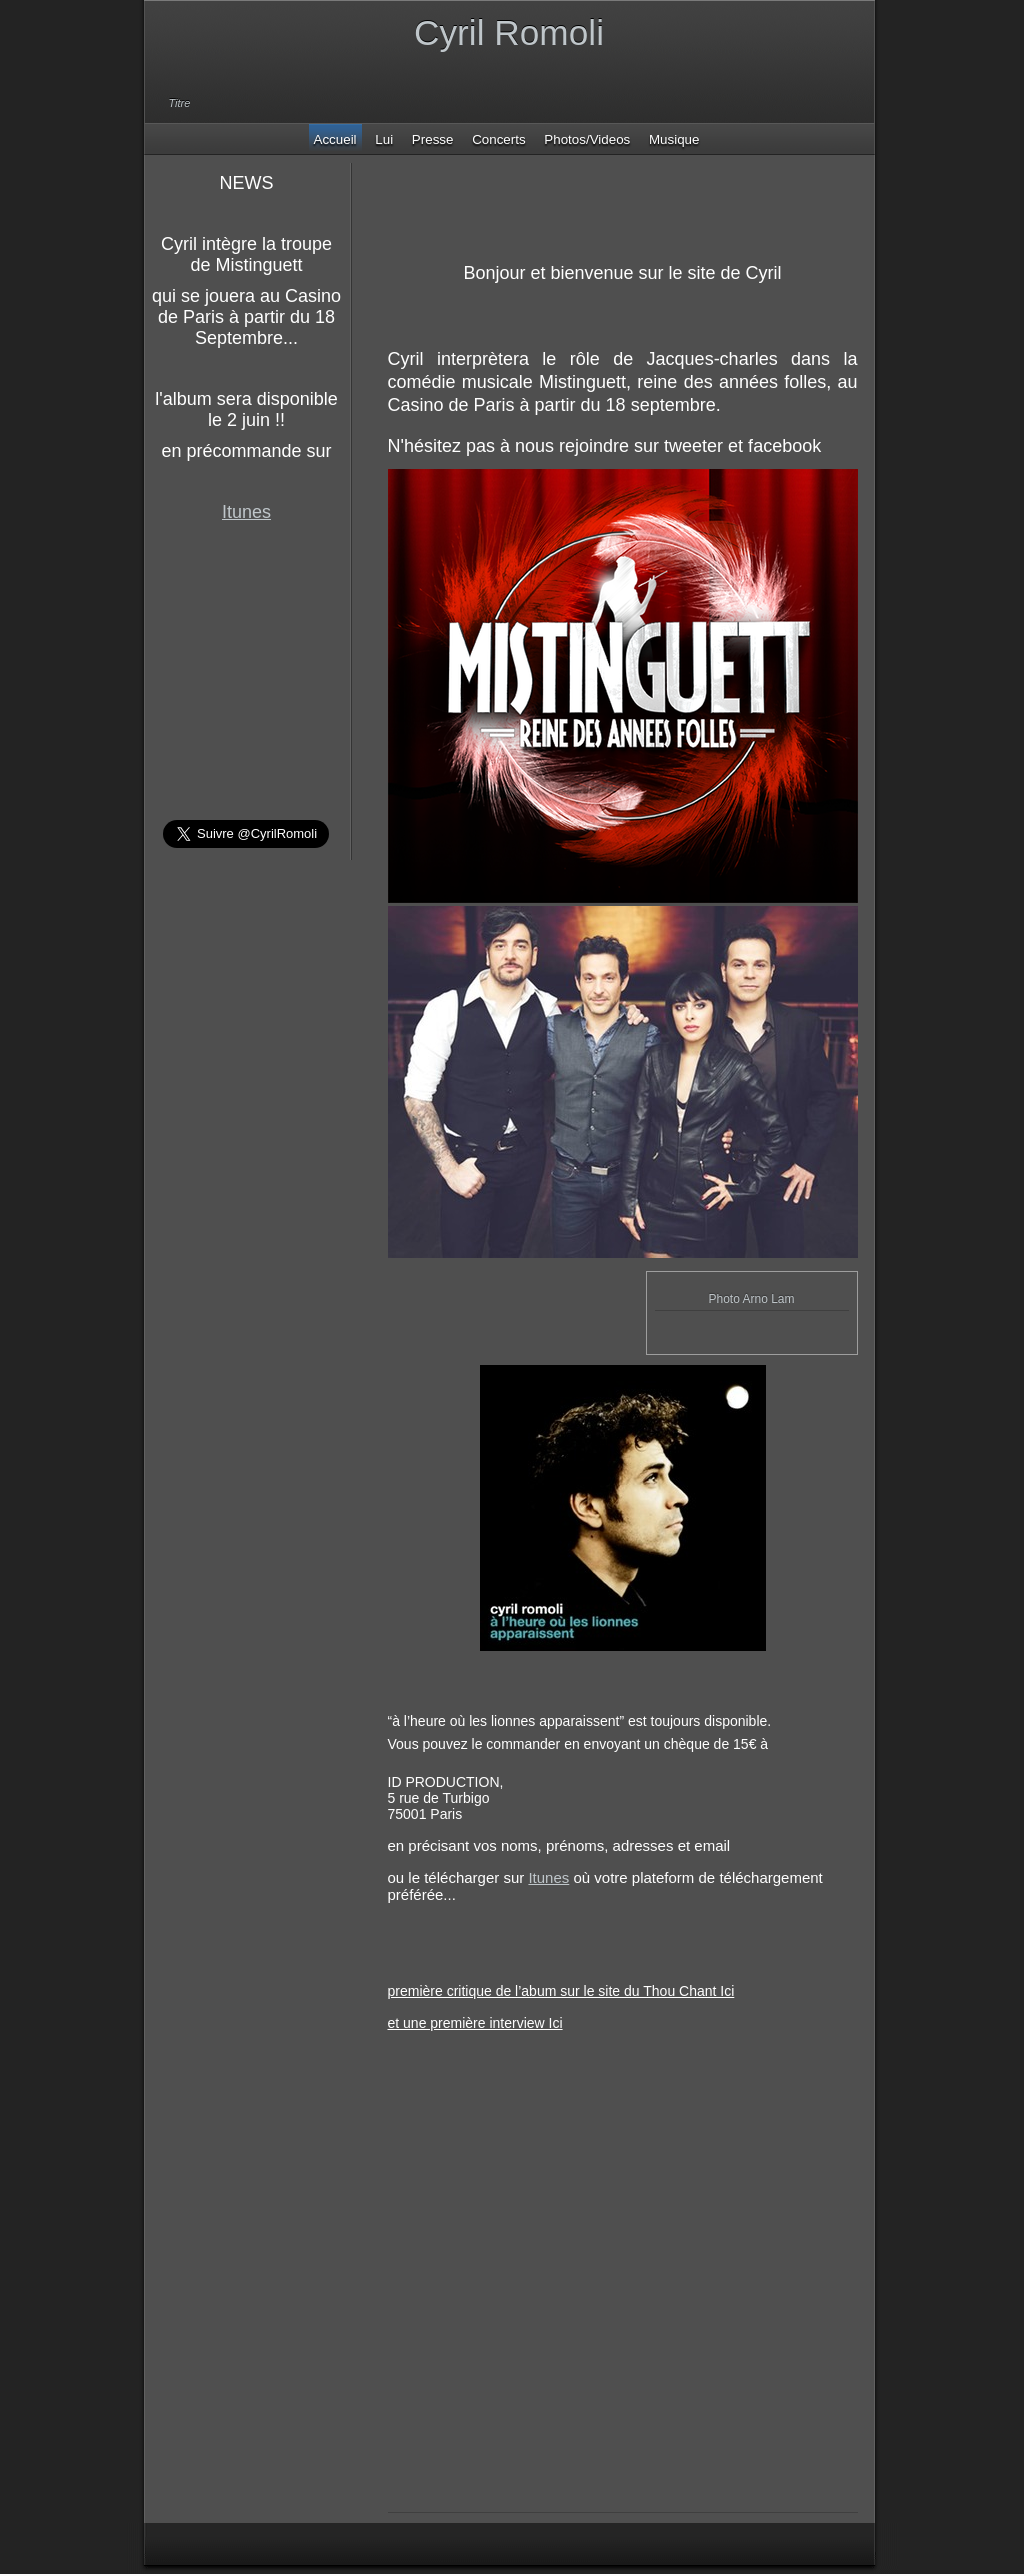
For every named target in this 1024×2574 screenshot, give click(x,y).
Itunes (246, 512)
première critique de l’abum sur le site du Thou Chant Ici (561, 1991)
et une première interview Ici (475, 2023)
